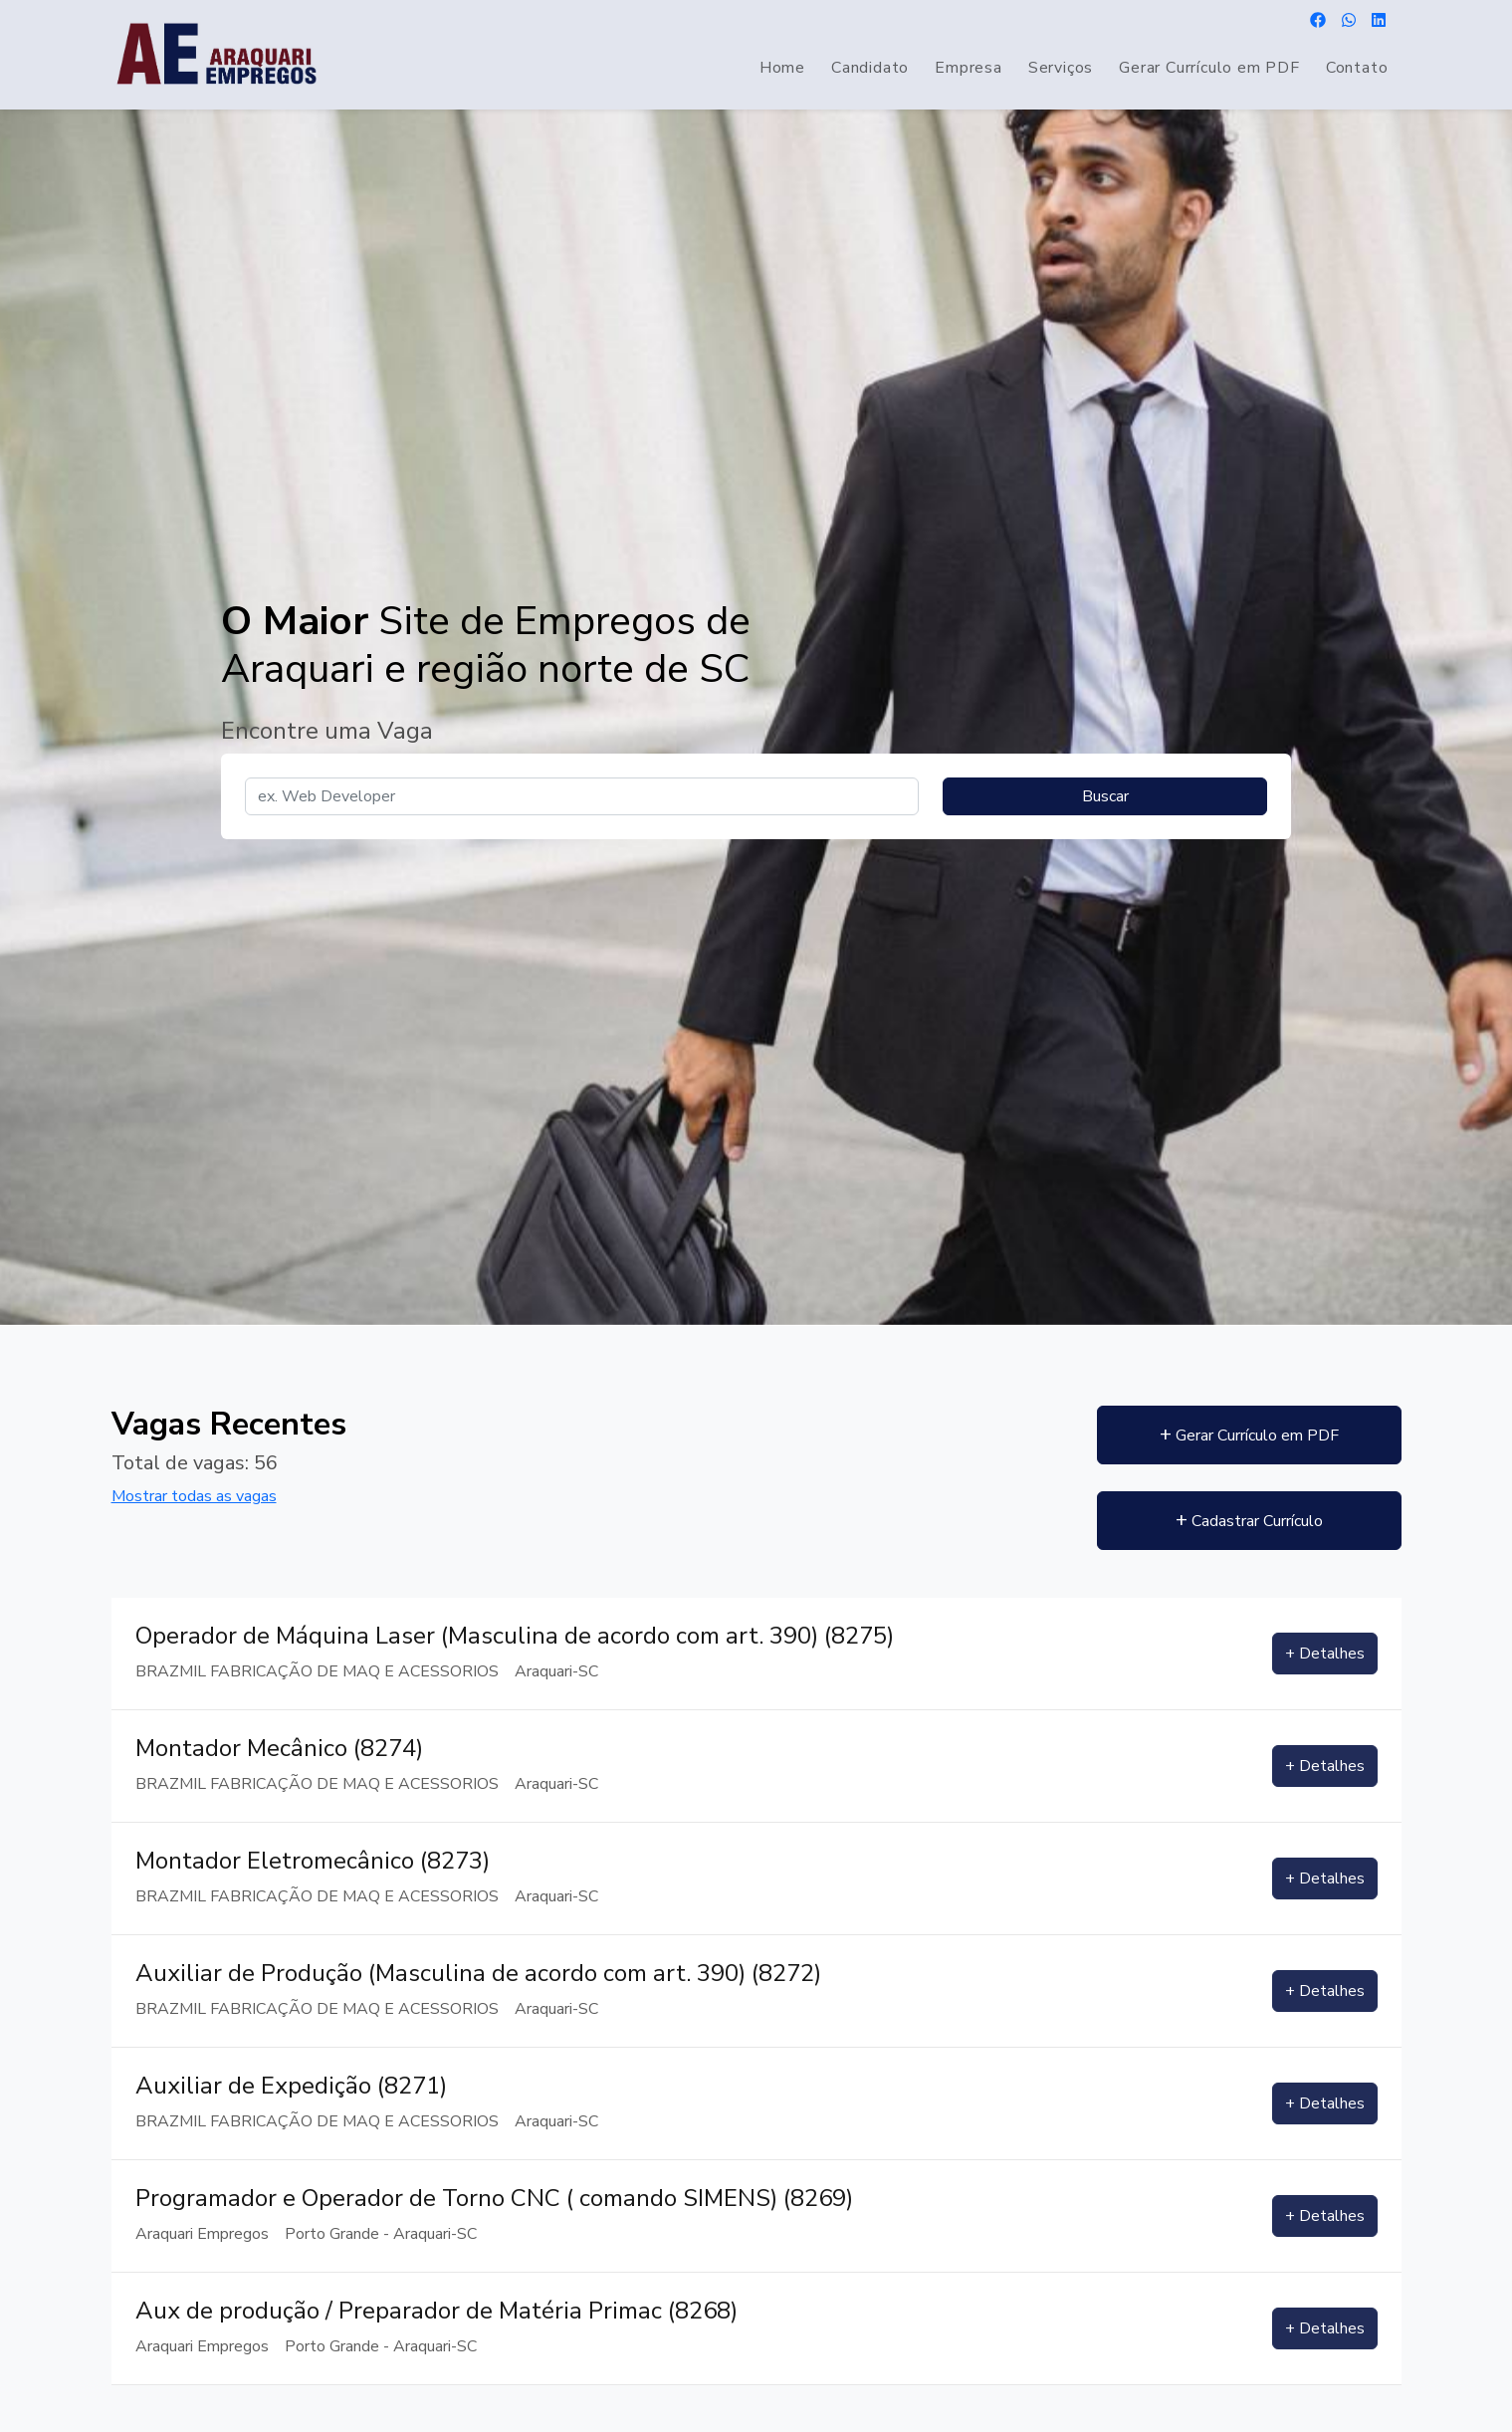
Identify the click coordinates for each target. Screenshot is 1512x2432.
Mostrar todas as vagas (194, 1496)
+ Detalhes (1325, 1653)
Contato (1357, 68)
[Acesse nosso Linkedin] (1379, 21)
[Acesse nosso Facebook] (1318, 21)
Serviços (1060, 68)
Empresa (968, 68)
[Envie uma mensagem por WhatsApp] (1349, 21)
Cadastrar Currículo (1252, 1519)
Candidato (870, 68)
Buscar (1105, 796)
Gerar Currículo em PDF (1209, 68)
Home (782, 68)
